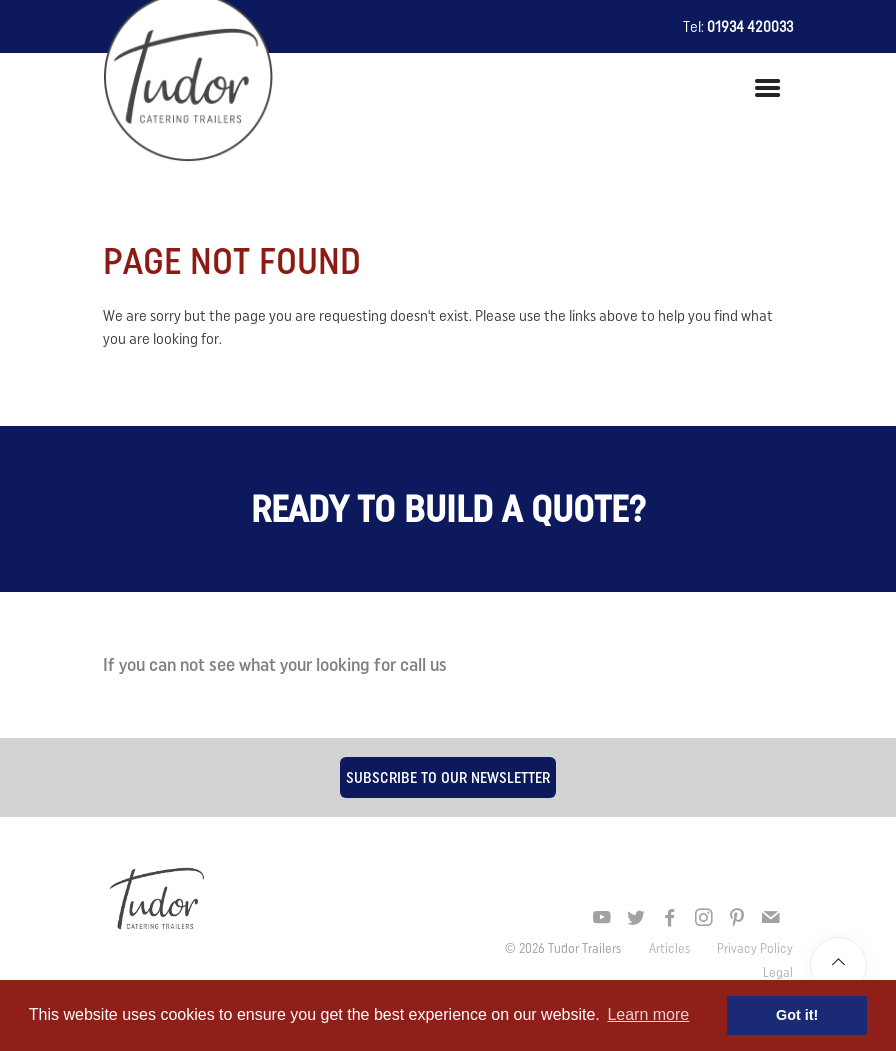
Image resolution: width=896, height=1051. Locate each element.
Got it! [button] (797, 1015)
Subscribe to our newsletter (448, 777)
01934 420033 (750, 26)
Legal (778, 972)
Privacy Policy (755, 948)
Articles (671, 948)
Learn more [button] (648, 1014)
